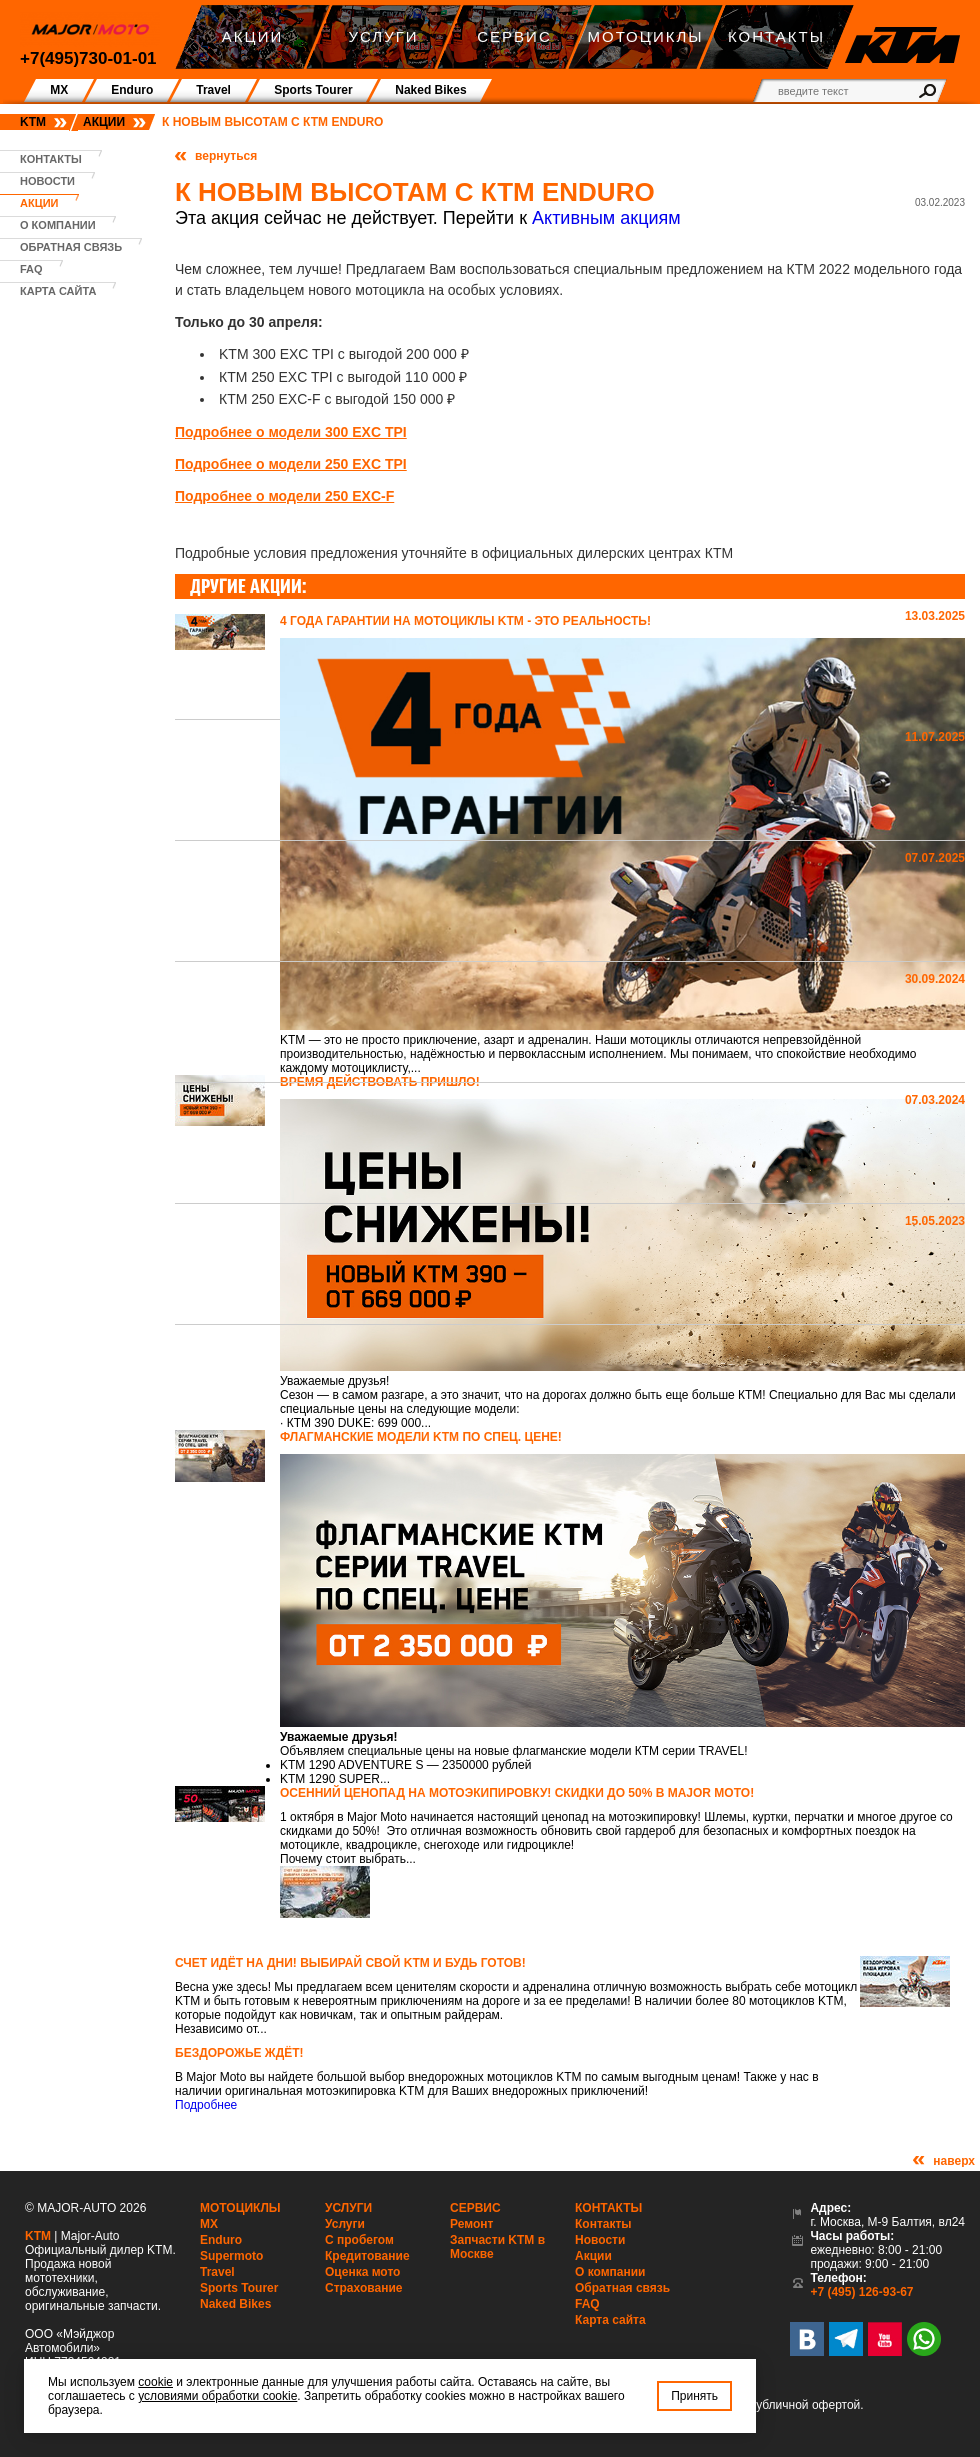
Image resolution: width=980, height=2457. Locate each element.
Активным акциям (606, 218)
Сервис (475, 2208)
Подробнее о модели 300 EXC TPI (291, 432)
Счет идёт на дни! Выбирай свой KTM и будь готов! (350, 1963)
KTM (33, 122)
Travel (217, 2272)
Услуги (348, 2208)
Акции (104, 122)
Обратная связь (71, 247)
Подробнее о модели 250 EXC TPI (291, 464)
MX (209, 2224)
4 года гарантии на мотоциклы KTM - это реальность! (465, 621)
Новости (47, 181)
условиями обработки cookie (217, 2396)
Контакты (51, 159)
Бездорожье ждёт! (239, 2053)
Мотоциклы (240, 2208)
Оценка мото (362, 2272)
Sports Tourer (239, 2288)
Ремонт (471, 2224)
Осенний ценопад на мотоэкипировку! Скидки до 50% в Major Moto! (517, 1793)
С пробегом (359, 2240)
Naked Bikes (235, 2304)
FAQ (31, 269)
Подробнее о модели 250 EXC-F (284, 496)
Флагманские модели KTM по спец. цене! (421, 1437)
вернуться (226, 156)
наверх (954, 2161)
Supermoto (231, 2256)
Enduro (221, 2240)
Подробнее (206, 2105)
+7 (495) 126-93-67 (861, 2292)
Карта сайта (58, 291)
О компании (58, 225)
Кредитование (367, 2256)
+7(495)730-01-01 (88, 58)
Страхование (363, 2288)
